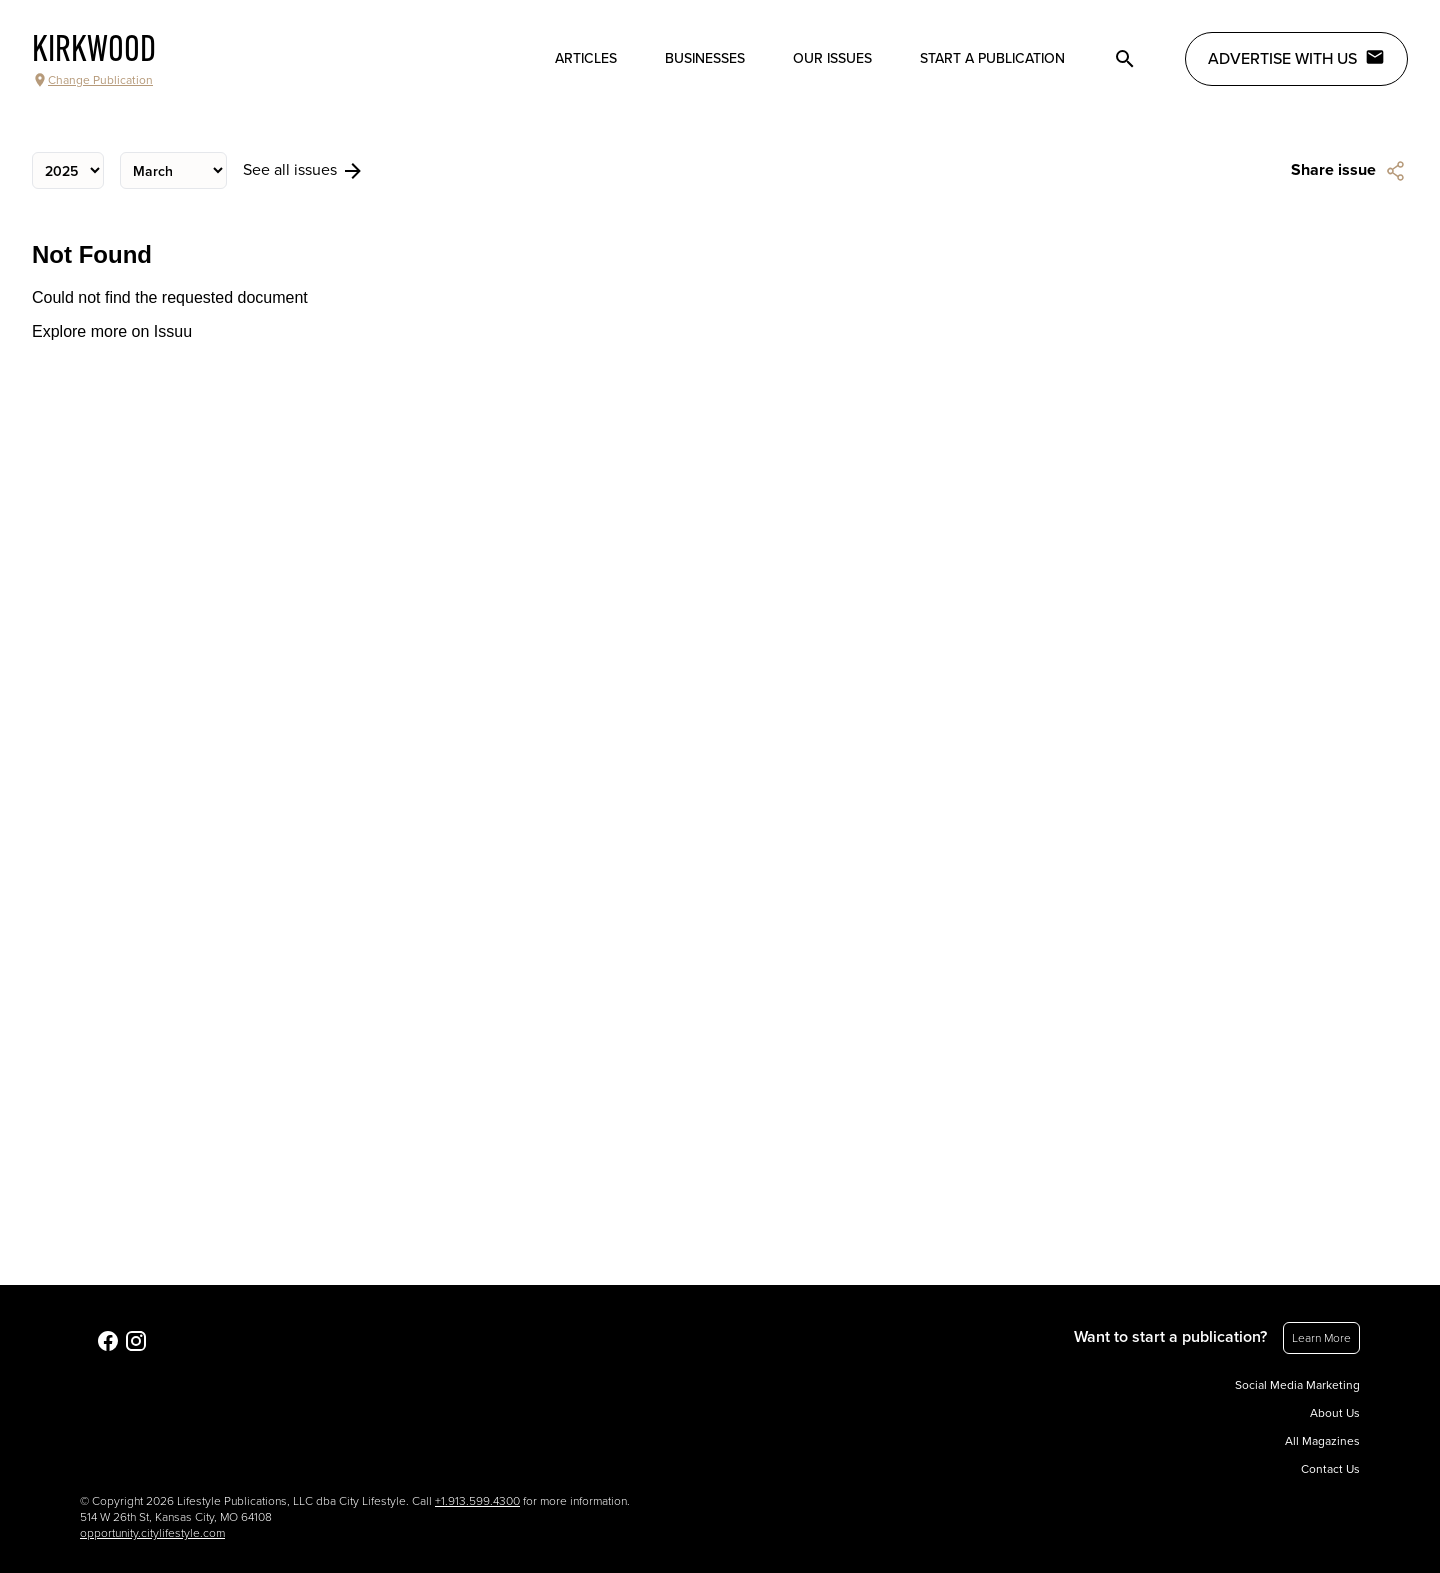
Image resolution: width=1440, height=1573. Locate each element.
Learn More (1321, 1338)
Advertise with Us (1296, 58)
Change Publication (92, 80)
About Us (1335, 1413)
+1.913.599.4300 (477, 1501)
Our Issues (832, 58)
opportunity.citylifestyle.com (152, 1533)
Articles (586, 58)
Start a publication (992, 58)
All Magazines (1322, 1441)
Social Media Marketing (1297, 1385)
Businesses (705, 58)
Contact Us (1330, 1469)
